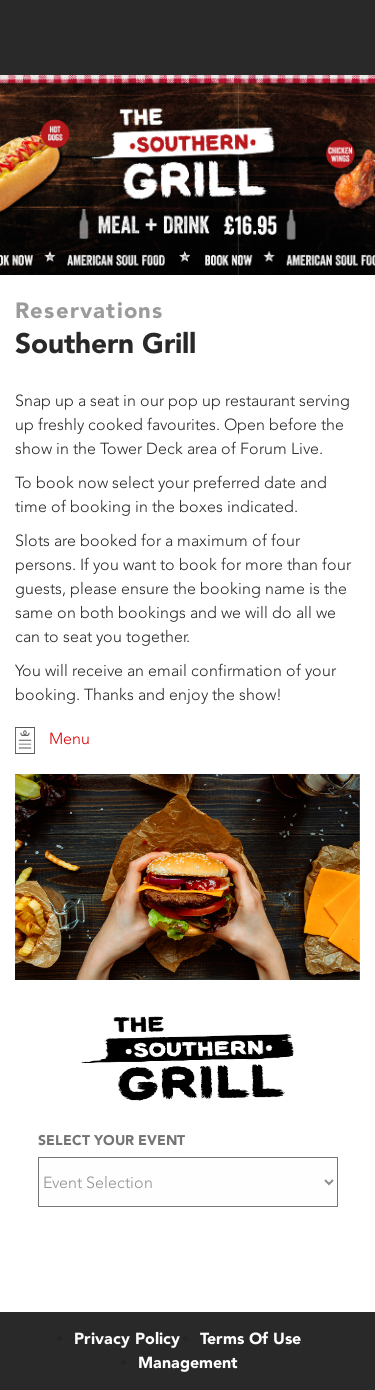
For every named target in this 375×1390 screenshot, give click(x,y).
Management (188, 1362)
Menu (52, 740)
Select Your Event (111, 1140)
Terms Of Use (250, 1338)
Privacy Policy (127, 1338)
